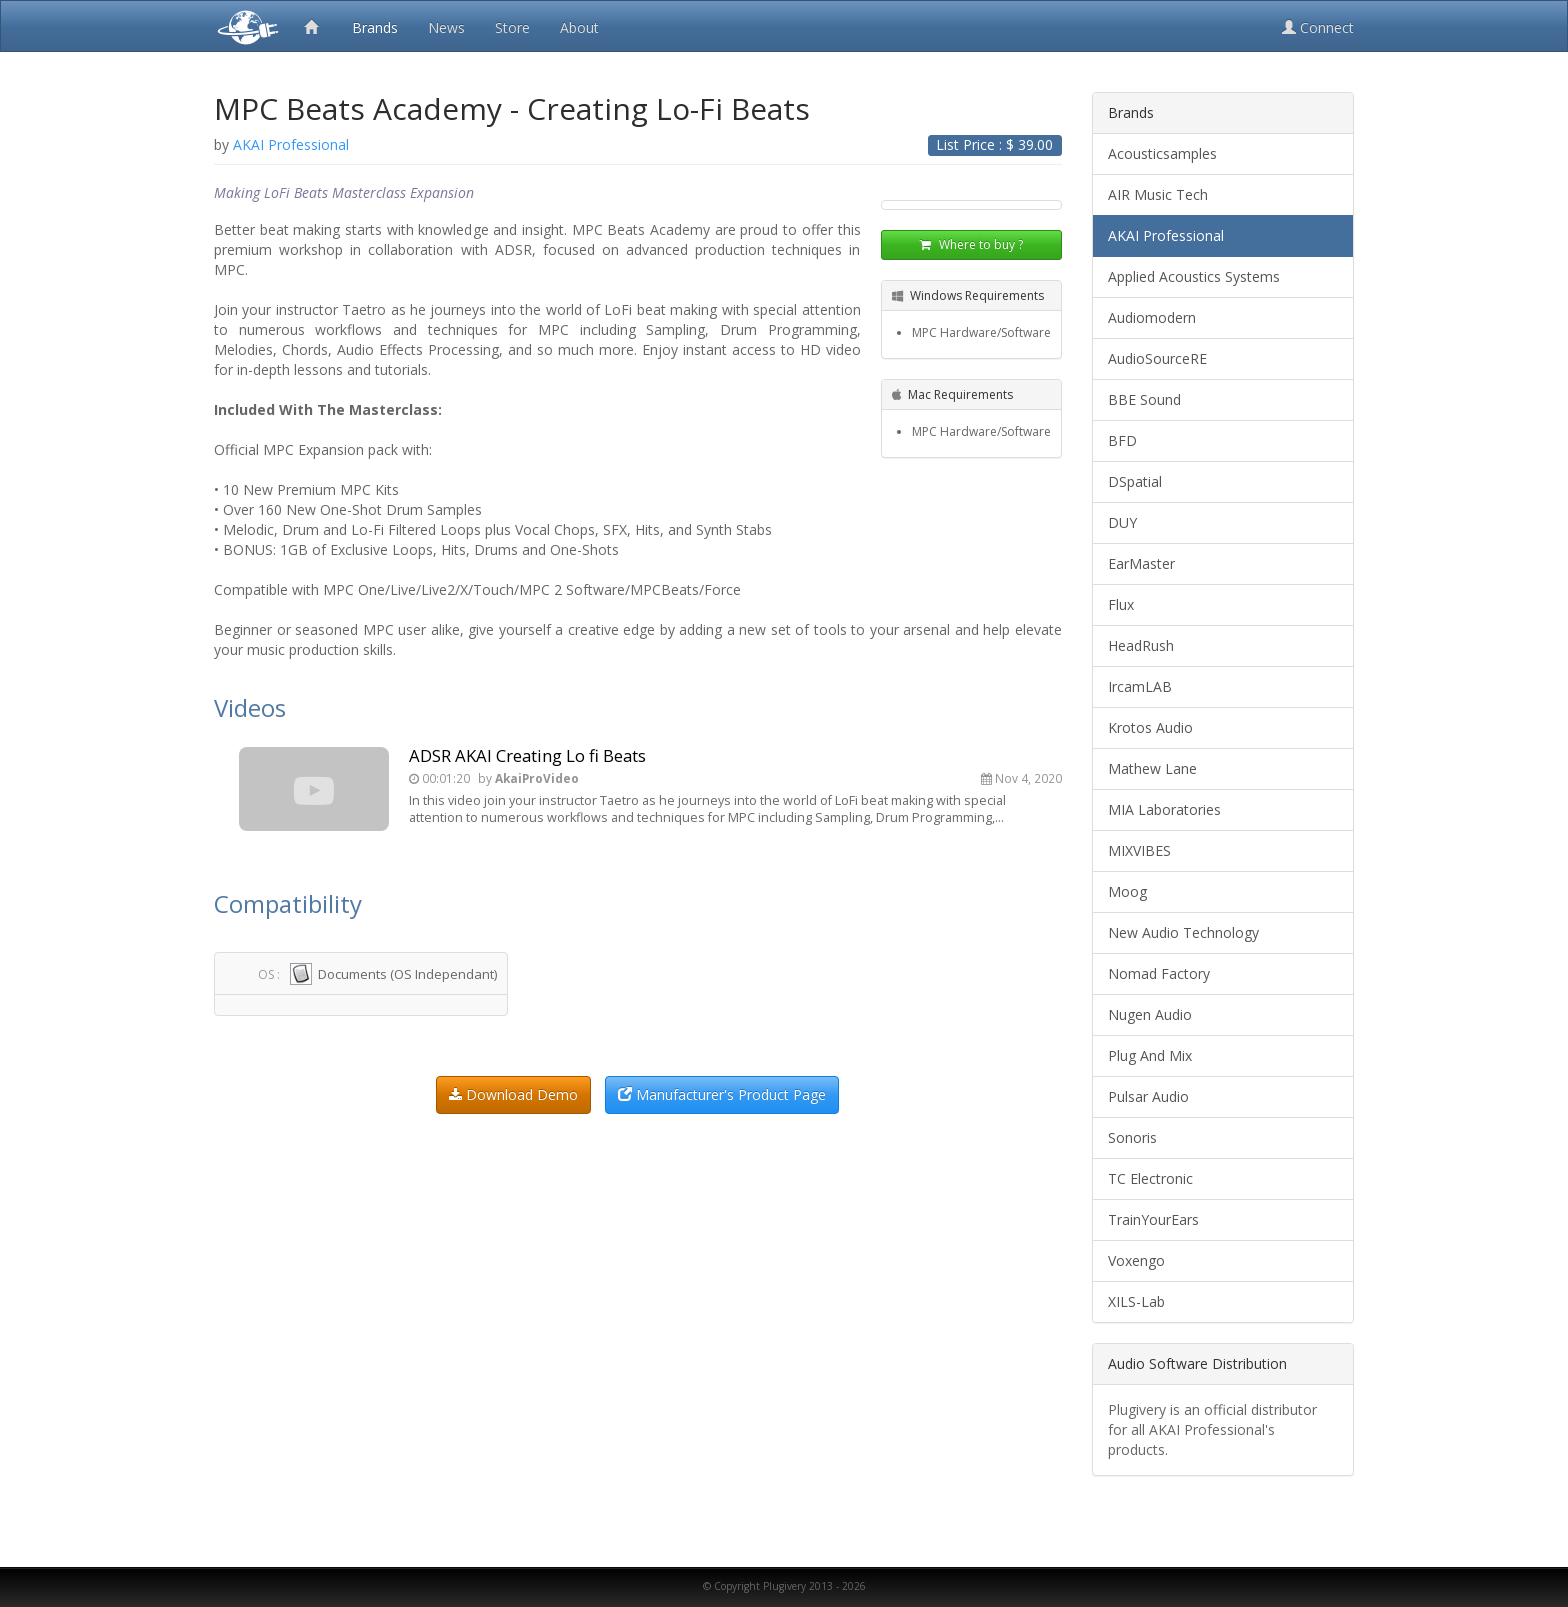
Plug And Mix (1150, 1055)
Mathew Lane (1152, 768)
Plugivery (244, 26)
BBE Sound (1144, 399)
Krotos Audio (1150, 727)
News (446, 27)
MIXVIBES (1139, 850)
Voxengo (1136, 1260)
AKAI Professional (1166, 235)
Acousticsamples (1162, 153)
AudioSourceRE (1157, 358)
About (579, 27)
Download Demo (513, 1094)
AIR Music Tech (1158, 194)
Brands (375, 27)
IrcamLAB (1140, 686)
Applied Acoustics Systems (1194, 276)
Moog (1127, 891)
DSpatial (1135, 481)
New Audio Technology (1183, 932)
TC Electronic (1150, 1178)
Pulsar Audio (1148, 1096)
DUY (1122, 522)
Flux (1121, 604)
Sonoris (1132, 1137)
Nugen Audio (1150, 1014)
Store (512, 27)
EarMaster (1141, 563)
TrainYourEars (1153, 1219)
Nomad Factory (1159, 973)
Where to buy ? (971, 244)
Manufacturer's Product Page (722, 1094)
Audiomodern (1152, 317)
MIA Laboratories (1164, 809)
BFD (1122, 440)
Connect (1318, 27)
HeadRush (1141, 645)
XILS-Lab (1136, 1301)
